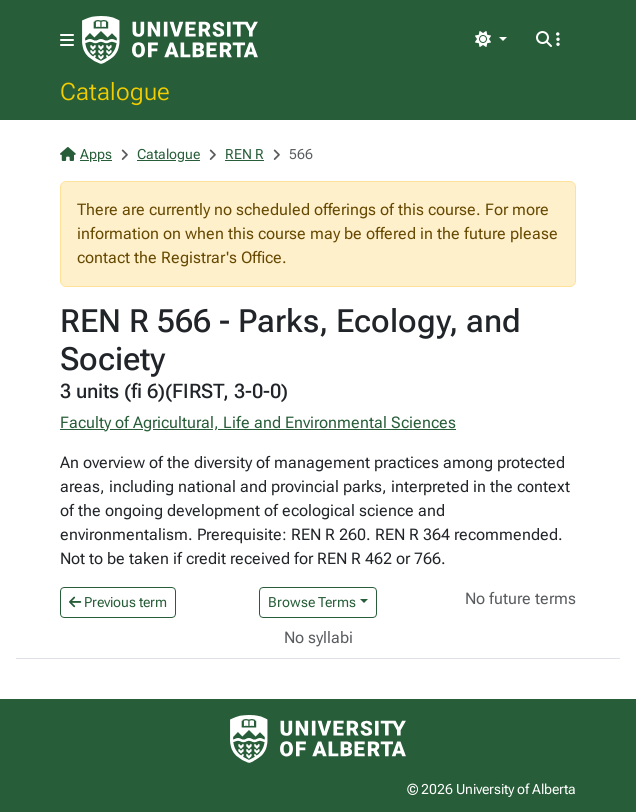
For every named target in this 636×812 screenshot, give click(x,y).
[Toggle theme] (491, 40)
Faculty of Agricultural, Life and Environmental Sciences (258, 422)
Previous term (118, 602)
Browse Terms (312, 602)
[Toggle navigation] (67, 40)
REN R (244, 154)
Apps (86, 154)
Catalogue (115, 91)
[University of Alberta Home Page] (170, 40)
